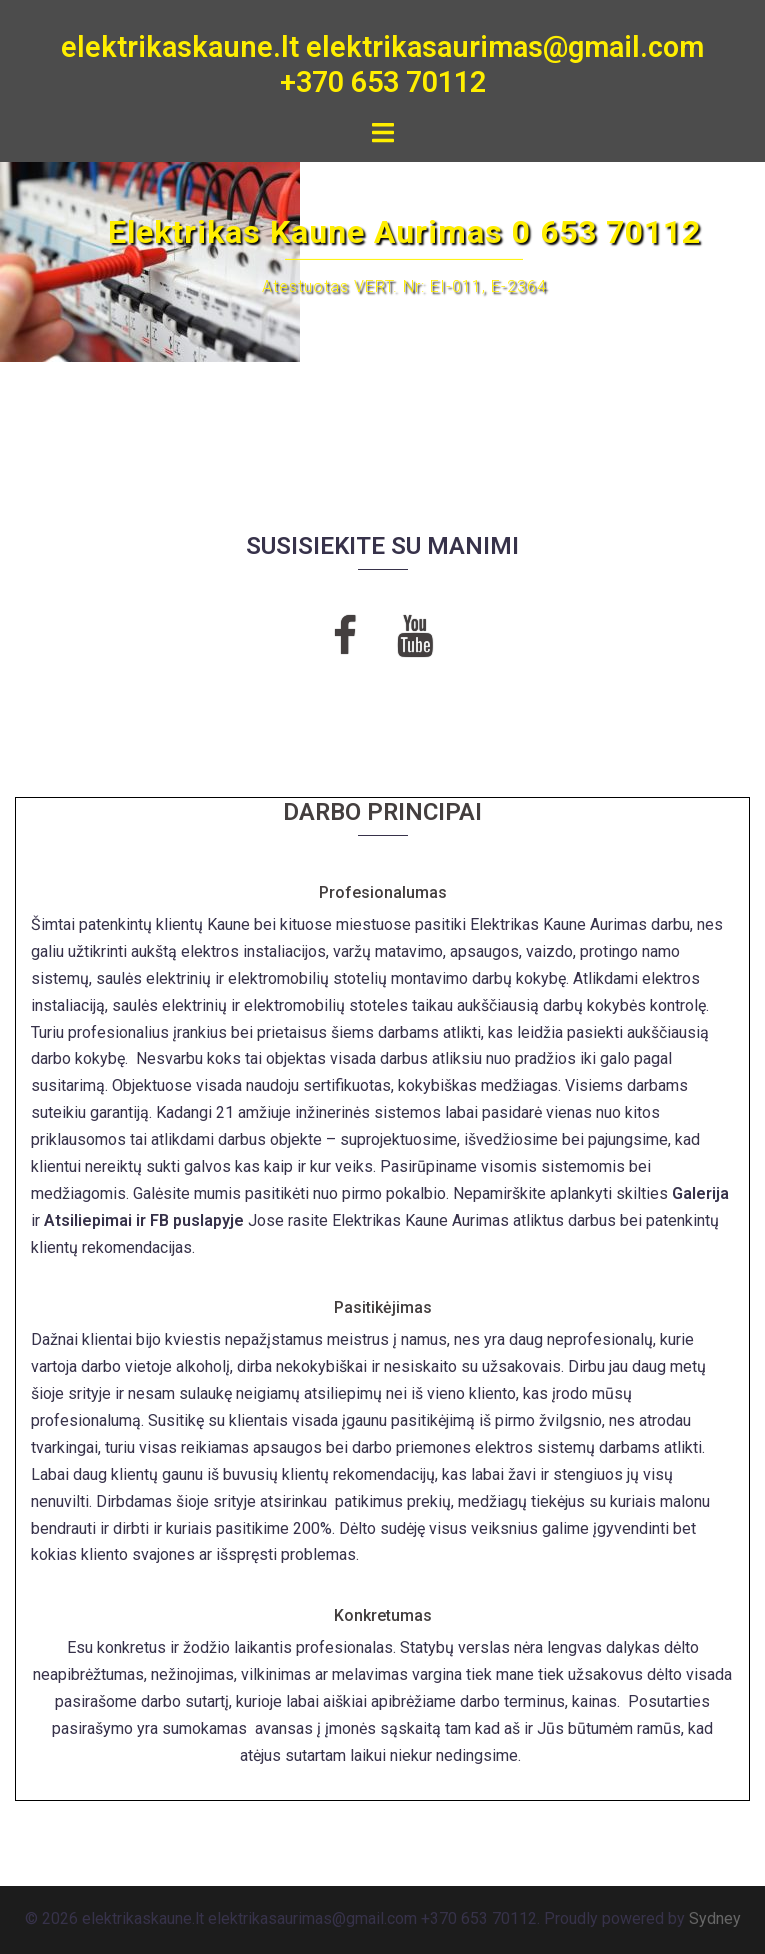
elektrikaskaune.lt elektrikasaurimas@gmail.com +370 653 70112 (382, 64)
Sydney (715, 1918)
